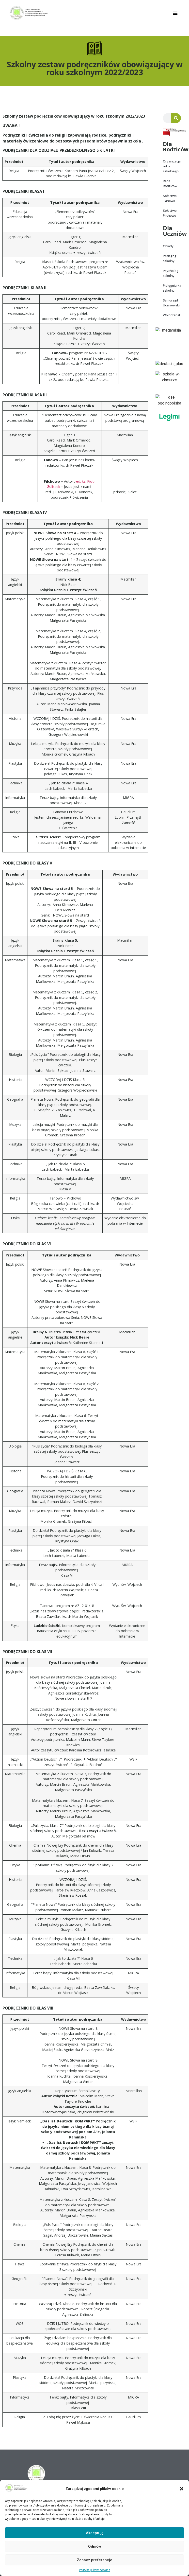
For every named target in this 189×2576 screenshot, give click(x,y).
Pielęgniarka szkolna (172, 288)
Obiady (168, 246)
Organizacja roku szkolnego (172, 166)
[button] (181, 2488)
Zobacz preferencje (94, 2560)
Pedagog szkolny (169, 258)
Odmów (94, 2546)
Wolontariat (171, 315)
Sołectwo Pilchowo (170, 213)
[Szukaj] (176, 118)
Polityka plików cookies (94, 2570)
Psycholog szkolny (170, 273)
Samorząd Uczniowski (171, 302)
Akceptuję (94, 2533)
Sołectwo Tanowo (170, 198)
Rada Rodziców (170, 183)
